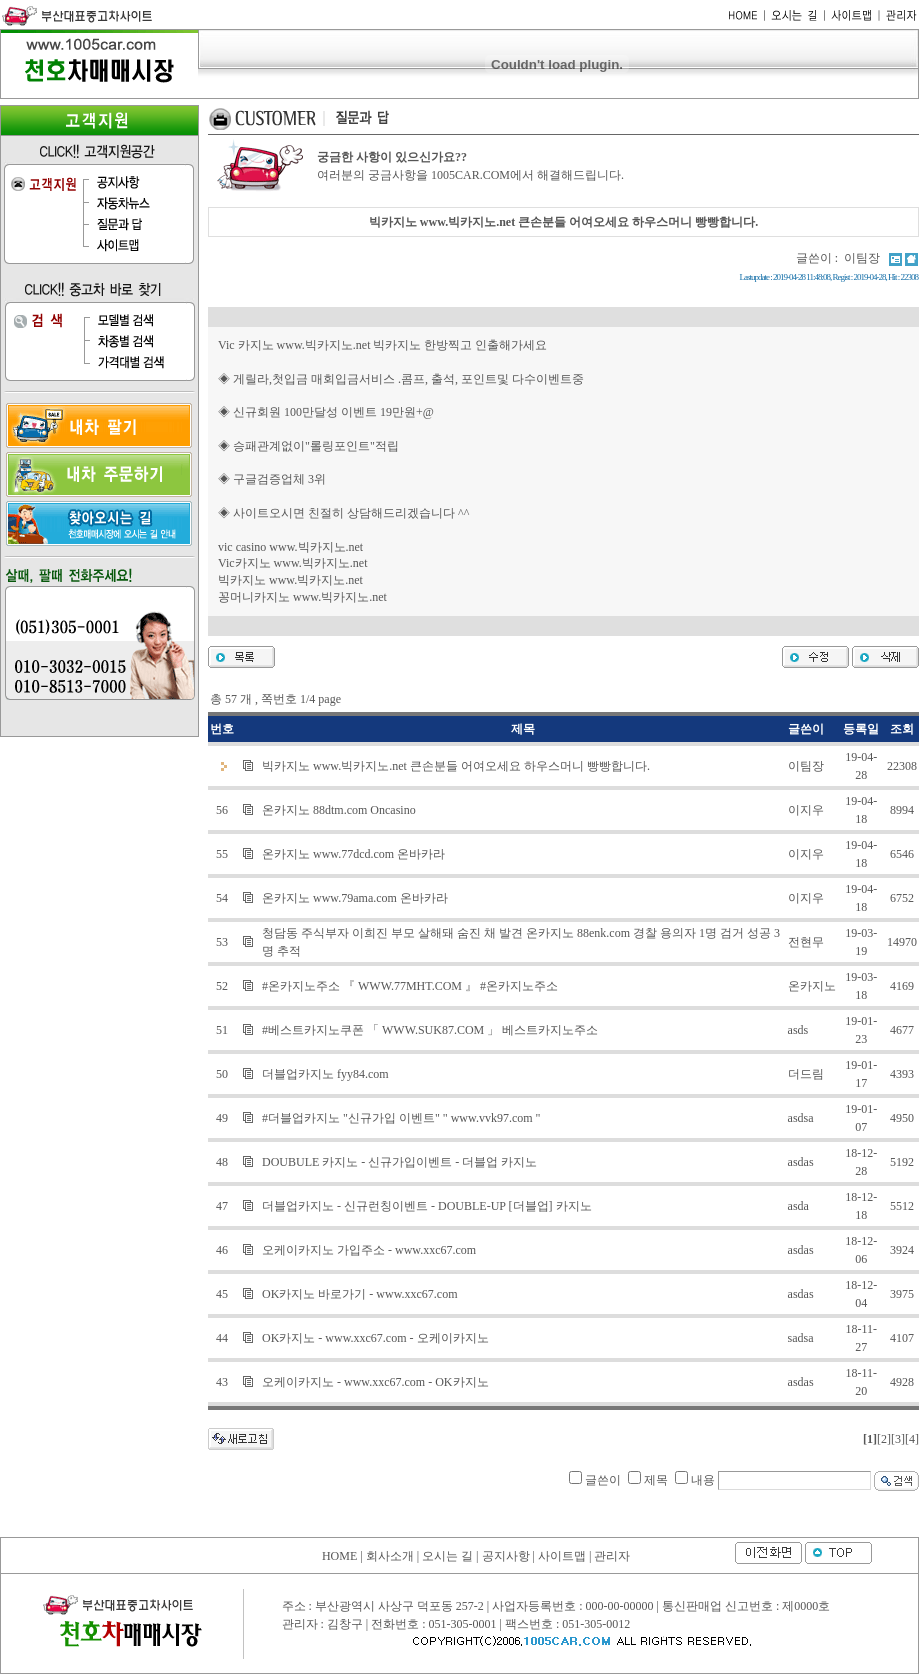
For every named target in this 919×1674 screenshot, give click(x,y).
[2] (884, 1439)
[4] (912, 1439)
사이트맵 (562, 1556)
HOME (339, 1556)
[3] (898, 1439)
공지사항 (506, 1556)
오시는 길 (447, 1556)
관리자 (612, 1556)
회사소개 (390, 1556)
